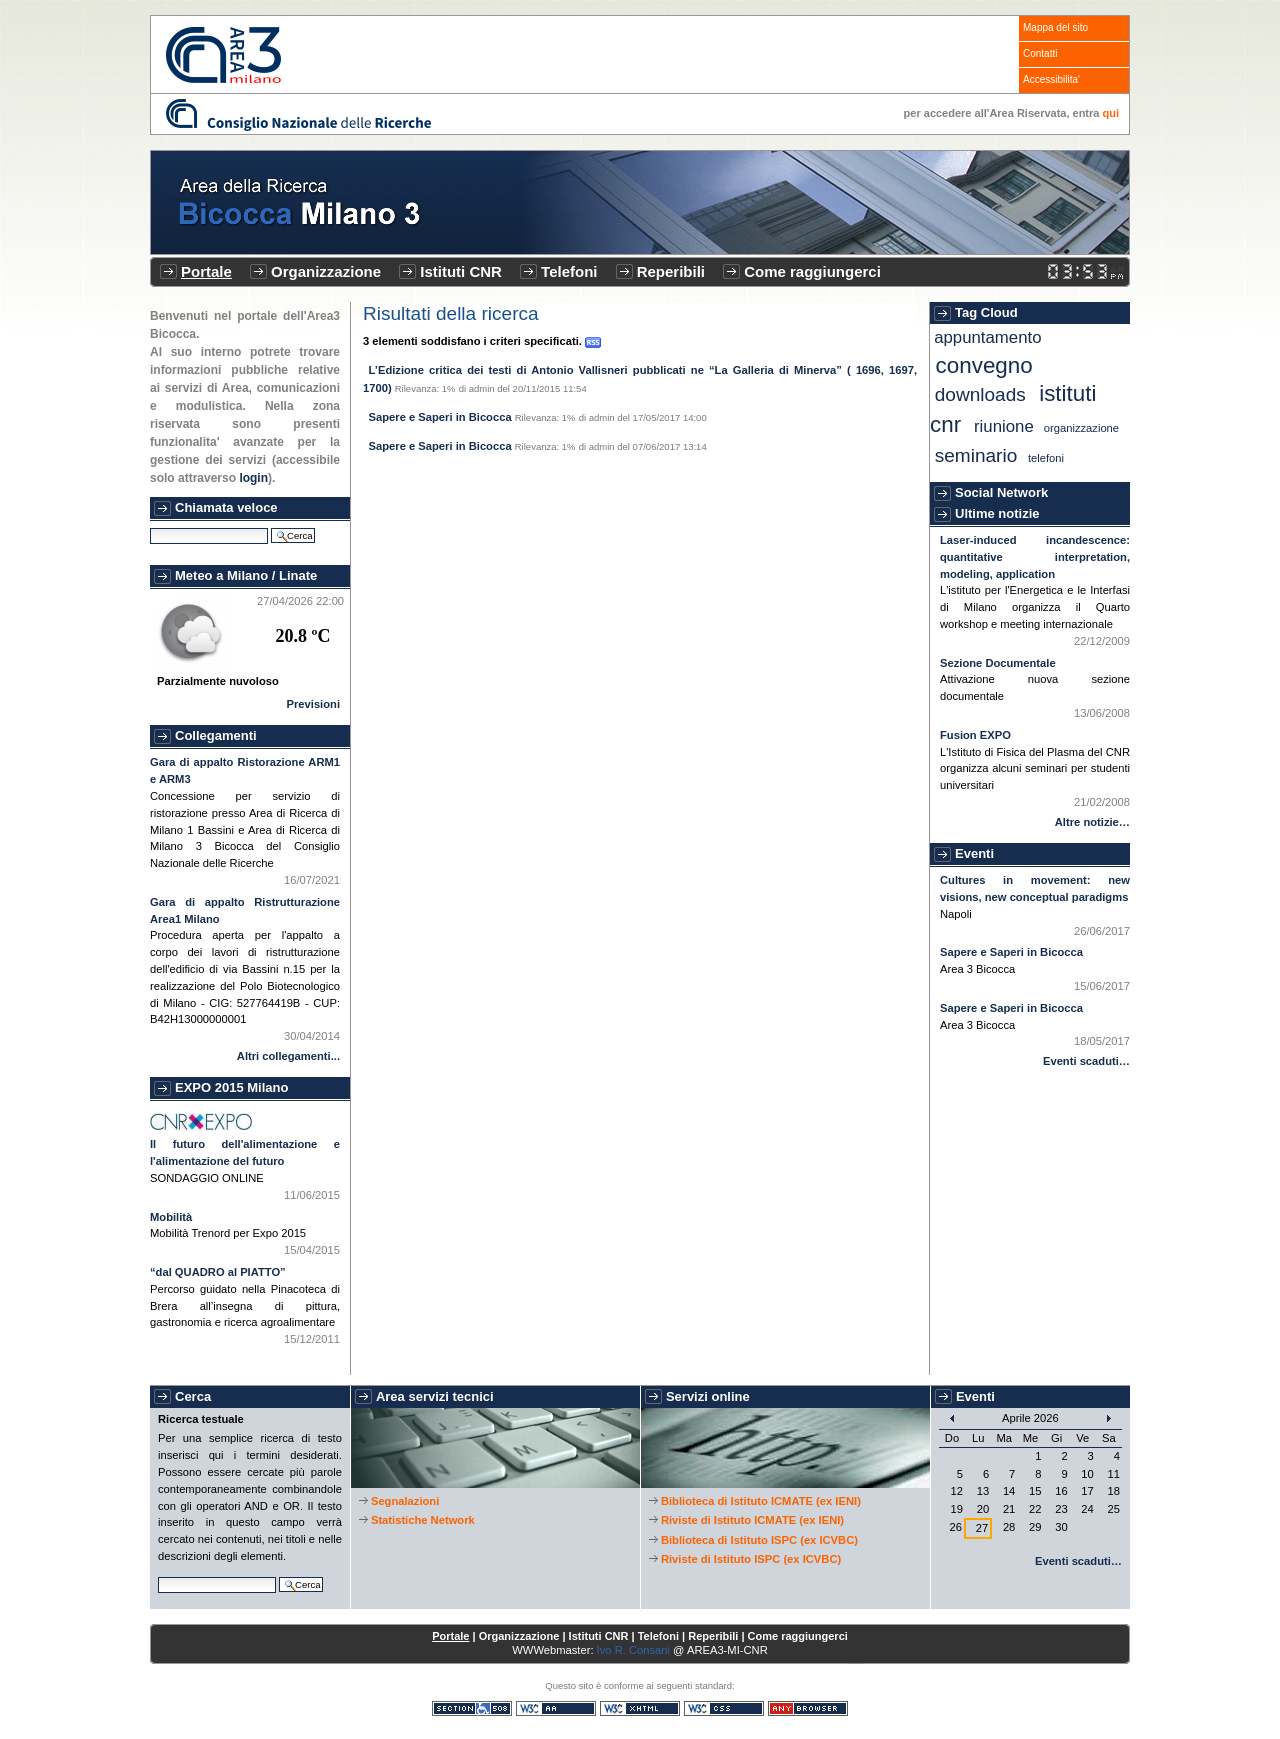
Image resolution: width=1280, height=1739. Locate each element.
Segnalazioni (405, 1501)
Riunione (1004, 426)
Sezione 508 (472, 1708)
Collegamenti (216, 735)
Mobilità (171, 1217)
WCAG (556, 1708)
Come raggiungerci (812, 271)
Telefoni (569, 271)
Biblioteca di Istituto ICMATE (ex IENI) (761, 1501)
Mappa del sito (1055, 27)
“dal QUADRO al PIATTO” (218, 1272)
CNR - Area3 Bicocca (223, 55)
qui (1111, 113)
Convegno (984, 365)
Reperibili (671, 271)
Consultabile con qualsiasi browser (808, 1708)
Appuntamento (987, 337)
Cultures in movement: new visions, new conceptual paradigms (1035, 888)
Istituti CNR (461, 271)
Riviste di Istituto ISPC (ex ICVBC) (751, 1559)
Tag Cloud (986, 312)
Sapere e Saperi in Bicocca (440, 417)
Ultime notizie (997, 513)
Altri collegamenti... (288, 1056)
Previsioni (313, 704)
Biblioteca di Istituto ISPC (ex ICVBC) (759, 1540)
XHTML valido (640, 1708)
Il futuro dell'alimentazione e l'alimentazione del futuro (245, 1152)
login (253, 478)
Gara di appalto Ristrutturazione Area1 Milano (245, 910)
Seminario (976, 455)
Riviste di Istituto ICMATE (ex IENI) (752, 1520)
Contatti (1040, 53)
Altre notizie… (1092, 822)
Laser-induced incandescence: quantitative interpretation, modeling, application (1035, 557)
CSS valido (724, 1708)
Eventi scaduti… (1086, 1061)
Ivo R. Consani (633, 1650)
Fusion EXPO (975, 735)
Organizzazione (326, 271)
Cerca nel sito (149, 525)
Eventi (974, 853)
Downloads (980, 394)
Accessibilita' (1051, 79)
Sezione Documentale (998, 663)
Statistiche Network (423, 1520)
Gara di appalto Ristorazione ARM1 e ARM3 (245, 770)
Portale (206, 271)
